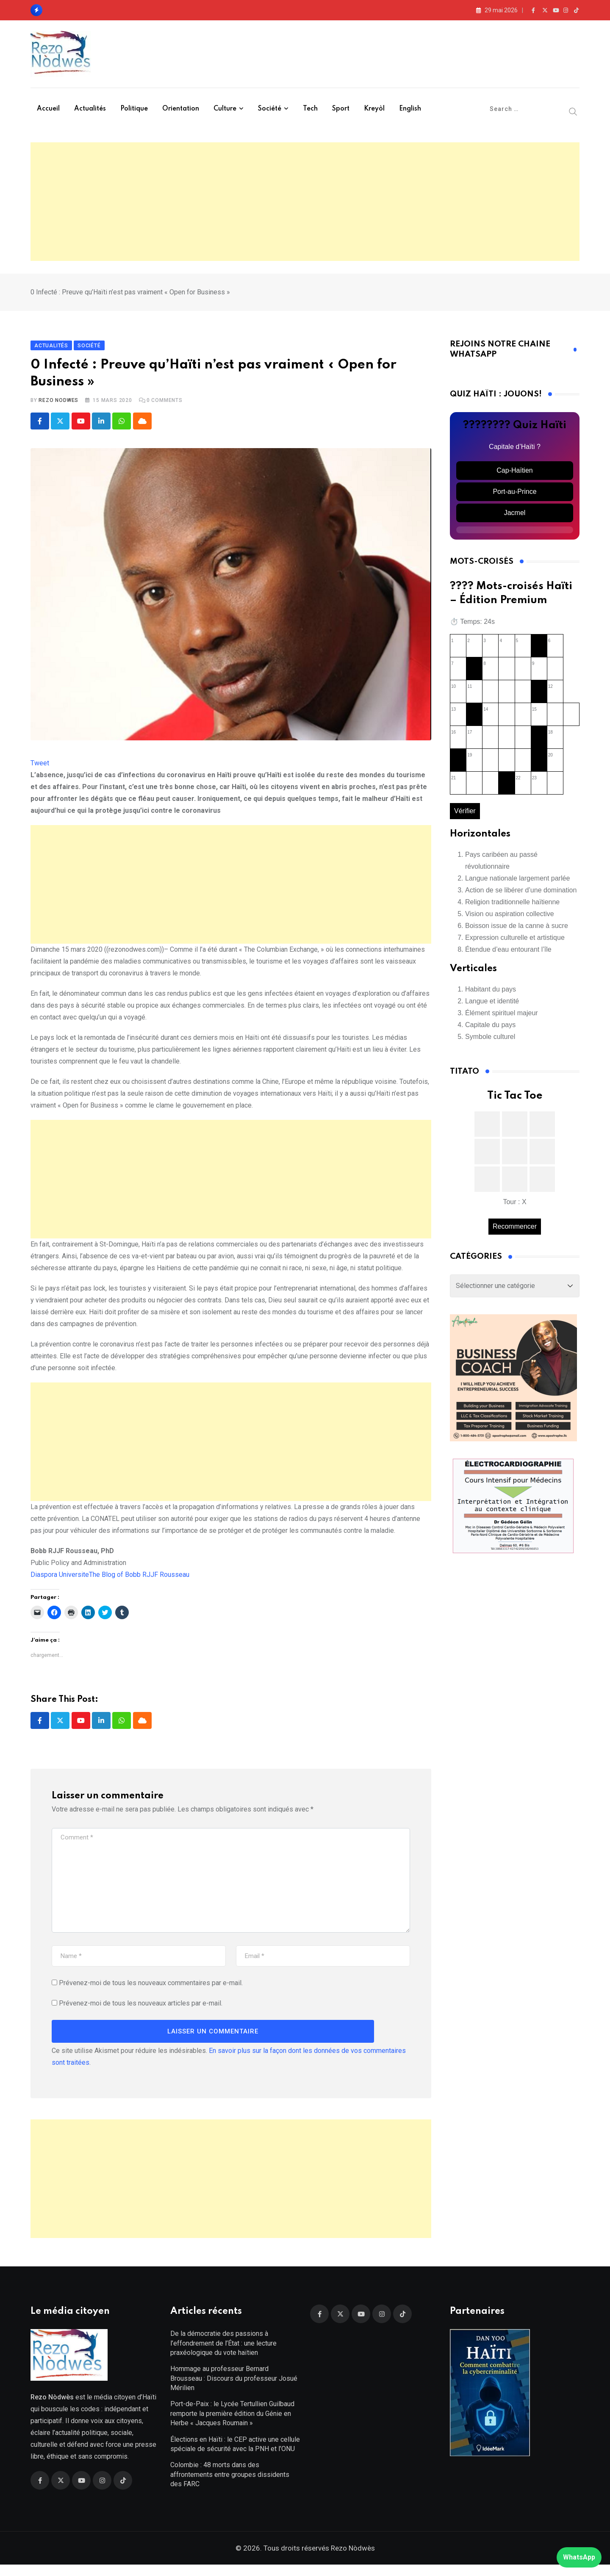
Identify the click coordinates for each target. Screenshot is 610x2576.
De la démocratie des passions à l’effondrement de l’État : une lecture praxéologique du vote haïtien (223, 2354)
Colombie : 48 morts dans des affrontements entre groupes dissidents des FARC (229, 2485)
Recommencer (515, 1231)
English (410, 108)
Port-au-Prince (514, 497)
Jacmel (515, 518)
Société (269, 108)
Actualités (90, 108)
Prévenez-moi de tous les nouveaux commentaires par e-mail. (151, 1989)
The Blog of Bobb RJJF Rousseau (139, 1580)
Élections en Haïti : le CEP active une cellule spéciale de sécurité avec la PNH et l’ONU (235, 2455)
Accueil (48, 108)
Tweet (39, 769)
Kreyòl (374, 108)
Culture (225, 108)
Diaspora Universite (59, 1580)
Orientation (180, 108)
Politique (134, 108)
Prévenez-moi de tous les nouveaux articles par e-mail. (140, 2009)
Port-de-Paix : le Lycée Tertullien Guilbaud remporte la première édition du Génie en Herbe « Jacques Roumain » (232, 2424)
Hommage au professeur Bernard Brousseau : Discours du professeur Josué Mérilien (233, 2389)
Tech (310, 108)
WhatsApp (579, 2557)
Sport (340, 108)
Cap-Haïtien (514, 475)
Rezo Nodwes (58, 406)
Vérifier (465, 816)
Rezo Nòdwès (352, 2559)
